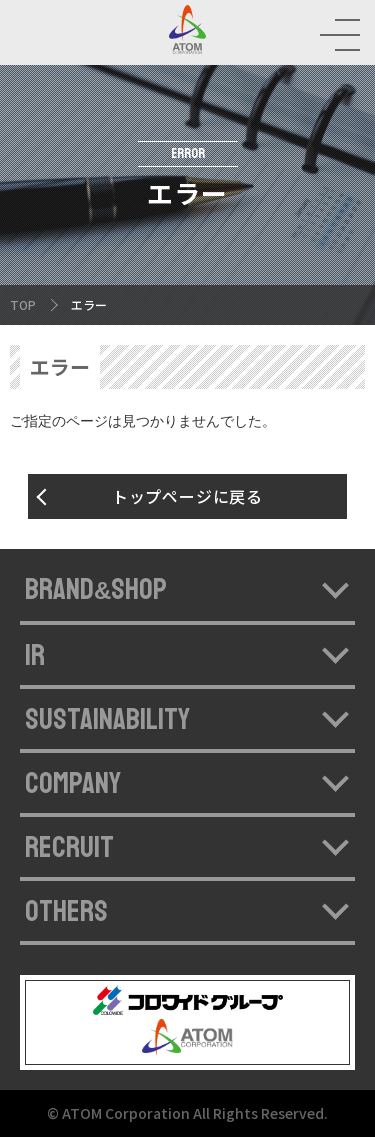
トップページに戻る (187, 507)
